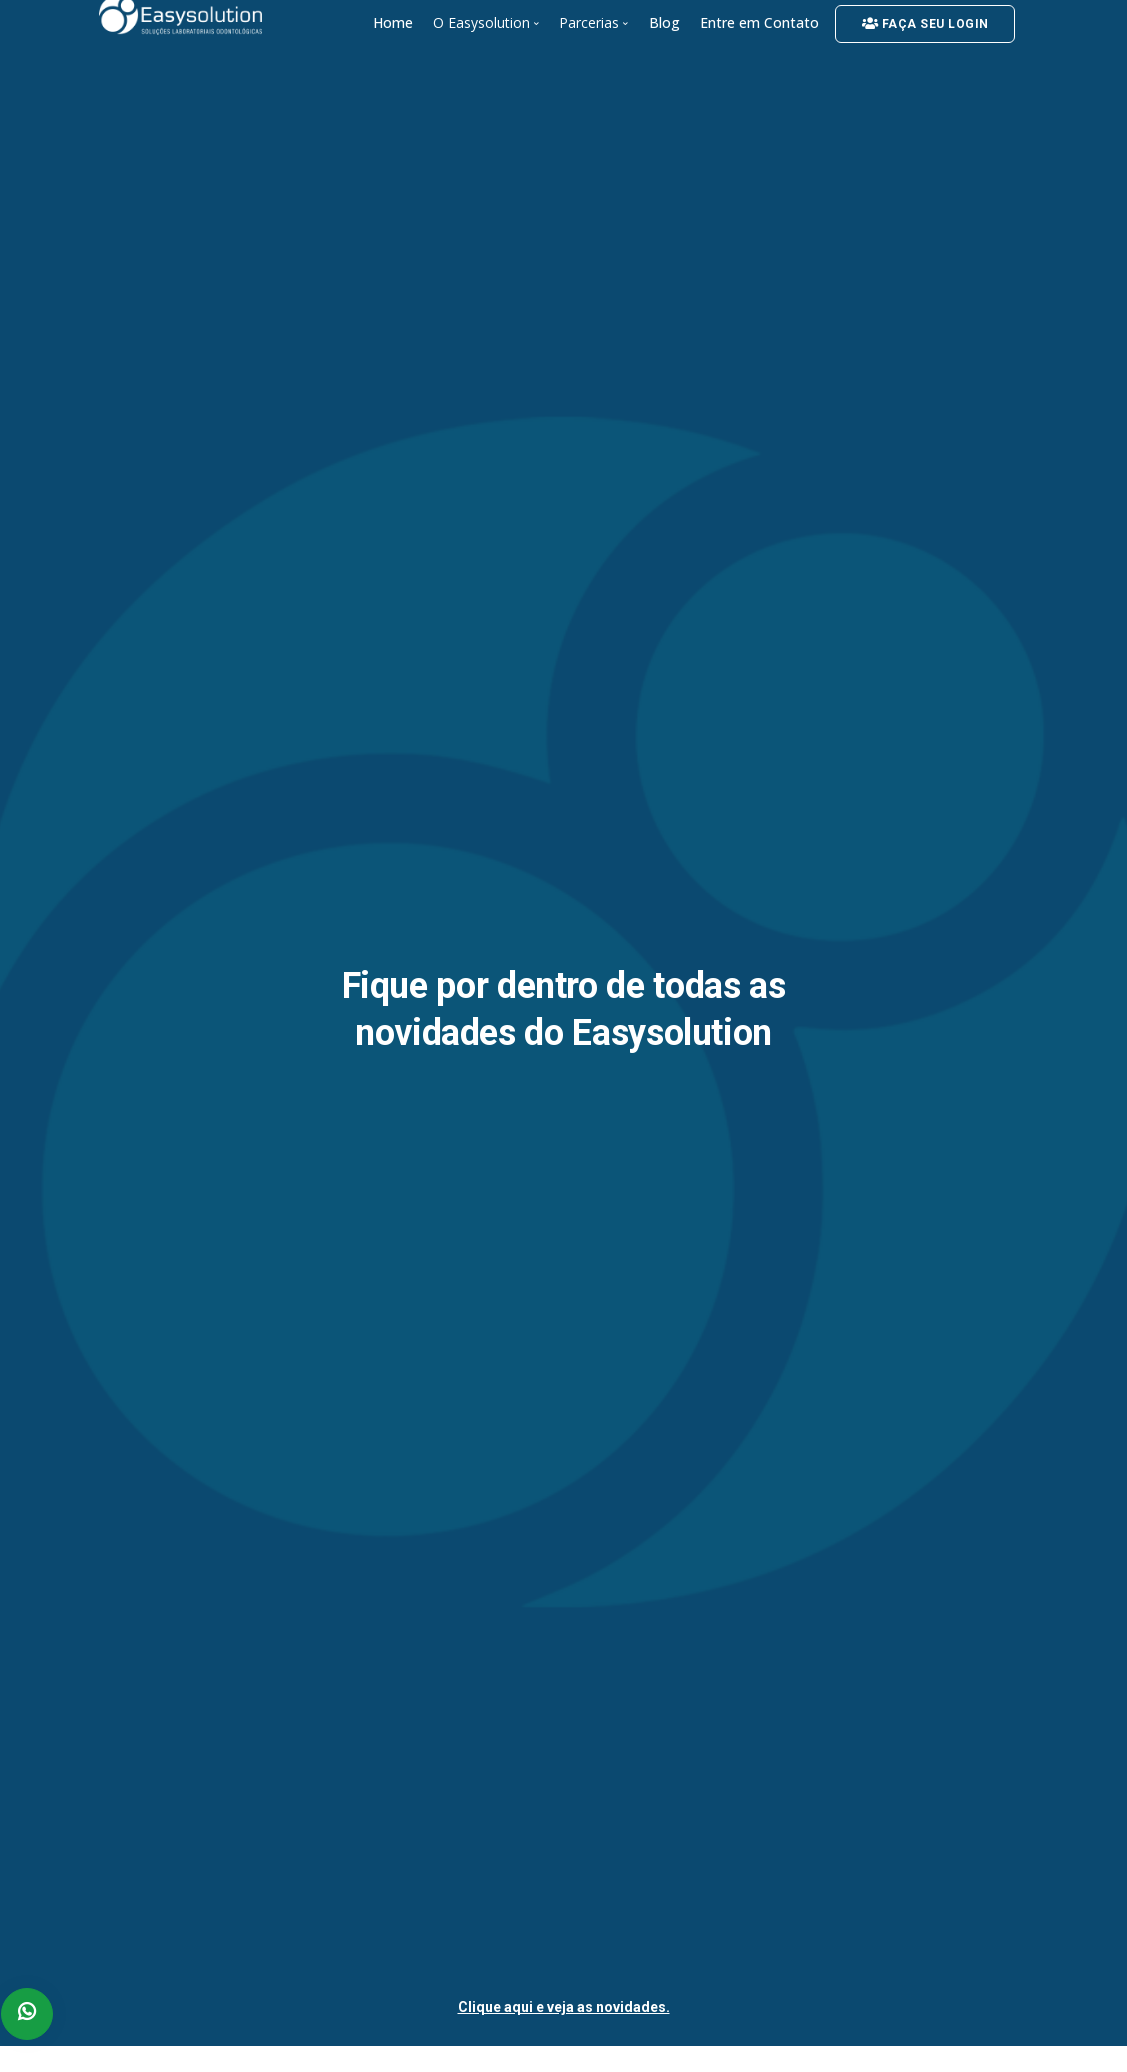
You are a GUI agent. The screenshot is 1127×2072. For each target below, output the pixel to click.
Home (393, 22)
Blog (664, 22)
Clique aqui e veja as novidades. (564, 2007)
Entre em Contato (759, 22)
